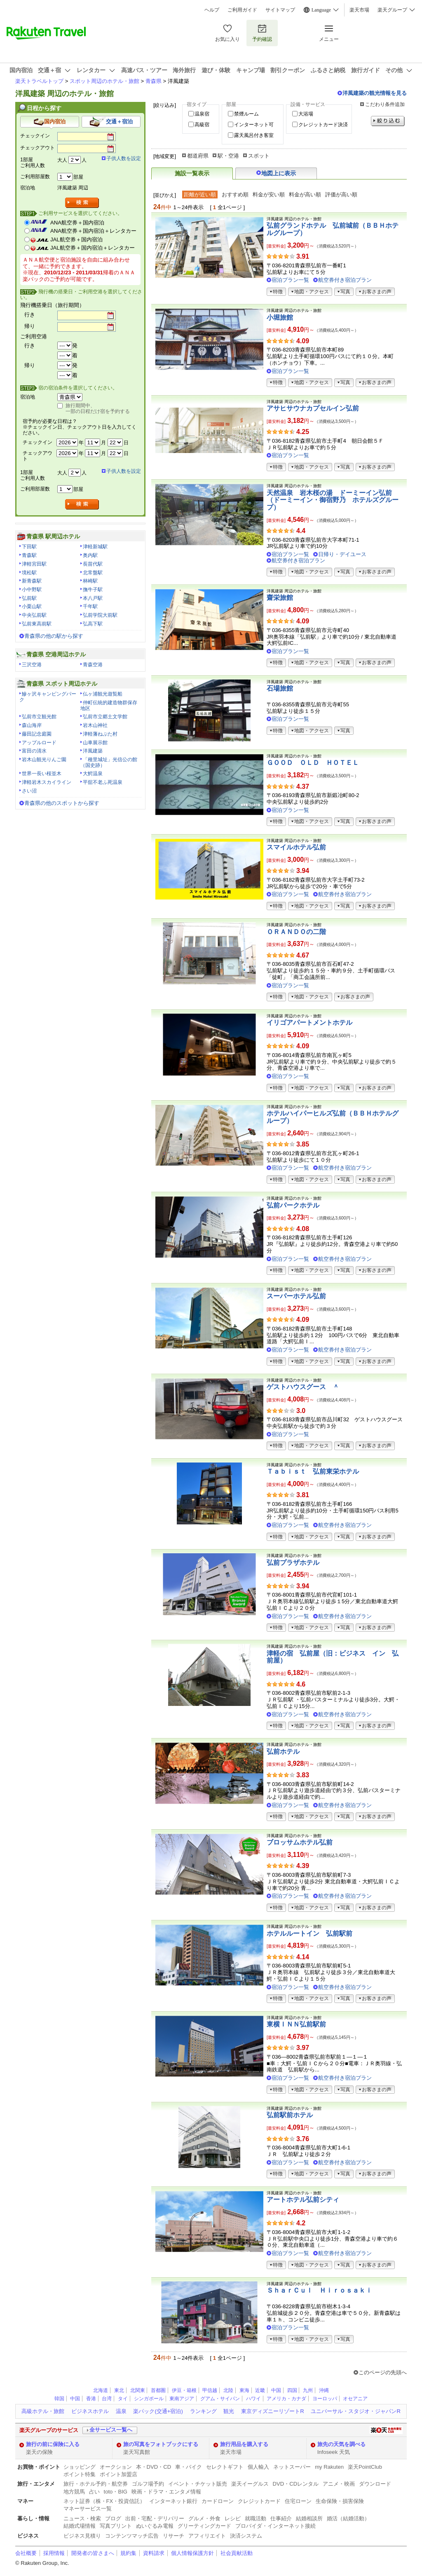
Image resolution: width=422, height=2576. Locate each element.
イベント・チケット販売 (197, 2484)
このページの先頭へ (383, 2372)
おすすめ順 (235, 194)
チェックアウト (37, 148)
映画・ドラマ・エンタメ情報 (166, 2492)
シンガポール (149, 2398)
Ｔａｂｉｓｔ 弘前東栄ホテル (313, 1471)
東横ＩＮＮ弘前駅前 (296, 2024)
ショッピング (79, 2467)
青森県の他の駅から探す (53, 636)
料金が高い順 (305, 194)
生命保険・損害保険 (340, 2501)
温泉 (121, 2411)
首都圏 (158, 2390)
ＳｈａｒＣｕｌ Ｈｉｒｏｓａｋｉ (319, 2290)
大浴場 (305, 114)
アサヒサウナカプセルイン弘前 (313, 408)
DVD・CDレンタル (296, 2484)
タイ (123, 2398)
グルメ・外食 (204, 2518)
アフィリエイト (207, 2536)
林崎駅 (90, 581)
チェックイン (35, 136)
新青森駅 (32, 581)
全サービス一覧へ (110, 2430)
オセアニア (355, 2398)
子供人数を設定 (123, 158)
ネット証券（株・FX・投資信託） (104, 2501)
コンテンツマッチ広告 (132, 2536)
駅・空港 (228, 156)
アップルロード (39, 742)
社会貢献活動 (236, 2553)
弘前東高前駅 (37, 624)
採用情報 (54, 2553)
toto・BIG (115, 2492)
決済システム (246, 2536)
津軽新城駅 (95, 547)
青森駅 (29, 555)
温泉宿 (202, 114)
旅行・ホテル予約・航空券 (95, 2484)
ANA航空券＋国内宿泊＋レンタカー (93, 231)
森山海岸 (32, 725)
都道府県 (198, 156)
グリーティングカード (204, 2526)
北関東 (137, 2390)
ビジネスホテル (90, 2411)
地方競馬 (74, 2492)
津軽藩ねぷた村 (100, 734)
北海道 (100, 2390)
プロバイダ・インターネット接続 (275, 2526)
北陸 (228, 2390)
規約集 (128, 2553)
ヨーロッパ (324, 2398)
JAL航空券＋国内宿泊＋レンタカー (92, 248)
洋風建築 (93, 751)
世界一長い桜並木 (41, 773)
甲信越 (209, 2390)
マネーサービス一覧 (87, 2508)
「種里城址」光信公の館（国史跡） (108, 762)
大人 (62, 160)
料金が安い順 (269, 194)
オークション (116, 2467)
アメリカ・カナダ (286, 2398)
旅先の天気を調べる (341, 2444)
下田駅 (29, 547)
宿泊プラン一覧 (290, 280)
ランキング (203, 2411)
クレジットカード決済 (323, 124)
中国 (276, 2390)
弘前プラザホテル (293, 1562)
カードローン (218, 2501)
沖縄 (324, 2390)
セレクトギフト (225, 2467)
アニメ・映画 (339, 2484)
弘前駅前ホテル (290, 2114)
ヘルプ (211, 10)
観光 (228, 2411)
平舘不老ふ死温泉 (102, 782)
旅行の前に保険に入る (53, 2444)
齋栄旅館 (280, 597)
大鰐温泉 (93, 773)
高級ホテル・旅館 (42, 2411)
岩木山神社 (95, 725)
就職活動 (255, 2518)
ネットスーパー (292, 2467)
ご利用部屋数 (35, 176)
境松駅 (29, 573)
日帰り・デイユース (342, 554)
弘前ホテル (283, 1751)
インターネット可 (254, 124)
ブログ (113, 2518)
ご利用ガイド (242, 10)
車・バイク (188, 2467)
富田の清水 (34, 751)
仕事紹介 (281, 2518)
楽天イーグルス (250, 2484)
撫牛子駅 (93, 589)
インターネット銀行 (173, 2501)
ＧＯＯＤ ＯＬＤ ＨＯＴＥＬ (313, 762)
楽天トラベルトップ (39, 81)
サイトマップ (280, 10)
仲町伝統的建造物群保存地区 (108, 705)
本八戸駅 (93, 598)
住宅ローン (298, 2501)
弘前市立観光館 (39, 716)
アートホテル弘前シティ (303, 2199)
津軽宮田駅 (34, 564)
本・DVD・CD (153, 2467)
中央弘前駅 (34, 615)
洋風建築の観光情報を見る (374, 93)
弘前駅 (29, 598)
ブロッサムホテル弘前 (300, 1842)
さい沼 (29, 791)
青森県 (153, 81)
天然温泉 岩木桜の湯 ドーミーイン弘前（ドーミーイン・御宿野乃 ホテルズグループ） (333, 500)
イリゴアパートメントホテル (309, 1022)
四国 (292, 2390)
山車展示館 (95, 742)
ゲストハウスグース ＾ (303, 1386)
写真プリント (116, 2526)
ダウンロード (375, 2484)
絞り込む (388, 121)
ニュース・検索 (82, 2518)
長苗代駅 (93, 564)
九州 (308, 2390)
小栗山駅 (32, 606)
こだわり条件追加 (385, 104)
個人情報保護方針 (192, 2553)
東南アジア (181, 2398)
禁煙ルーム (246, 114)
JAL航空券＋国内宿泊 (76, 239)
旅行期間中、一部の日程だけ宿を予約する (98, 408)
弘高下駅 (93, 624)
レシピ (233, 2518)
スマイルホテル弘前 (296, 847)
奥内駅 (90, 555)
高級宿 (202, 124)
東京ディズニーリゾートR (272, 2411)
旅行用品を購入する (244, 2444)
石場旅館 (280, 688)
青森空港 (93, 665)
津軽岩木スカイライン (46, 782)
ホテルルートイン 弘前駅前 (309, 1933)
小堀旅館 (280, 317)
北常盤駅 (93, 573)
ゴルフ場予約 (148, 2484)
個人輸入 (258, 2467)
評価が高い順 (341, 194)
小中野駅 (32, 589)
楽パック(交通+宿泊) (158, 2411)
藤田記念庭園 (37, 734)
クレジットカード (259, 2501)
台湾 (107, 2398)
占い (94, 2492)
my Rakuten (329, 2467)
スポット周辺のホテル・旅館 (104, 81)
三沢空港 (32, 665)
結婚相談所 (309, 2518)
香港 (91, 2398)
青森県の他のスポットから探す (61, 803)
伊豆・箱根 (184, 2390)
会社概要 (26, 2553)
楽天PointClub (365, 2467)
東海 (244, 2390)
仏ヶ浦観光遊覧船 (102, 694)
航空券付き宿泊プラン (345, 280)
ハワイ (253, 2398)
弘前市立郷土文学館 (105, 716)
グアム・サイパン (220, 2398)
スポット (259, 156)
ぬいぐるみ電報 (154, 2526)
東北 (119, 2390)
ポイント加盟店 (118, 2474)
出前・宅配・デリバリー (154, 2518)
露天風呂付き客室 (254, 135)
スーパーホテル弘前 (296, 1296)
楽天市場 (359, 10)
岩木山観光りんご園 (44, 759)
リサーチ (173, 2536)
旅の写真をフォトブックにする (160, 2444)
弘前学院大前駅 (100, 615)
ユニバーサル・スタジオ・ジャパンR (355, 2411)
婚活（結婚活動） (348, 2518)
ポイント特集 (79, 2474)
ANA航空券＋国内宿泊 (77, 222)
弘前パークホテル (293, 1205)
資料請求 (153, 2553)
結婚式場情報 (79, 2526)
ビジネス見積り (82, 2536)
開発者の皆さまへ (92, 2553)
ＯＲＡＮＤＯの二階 (296, 931)
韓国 (59, 2398)
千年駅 (90, 606)
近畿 (260, 2390)
